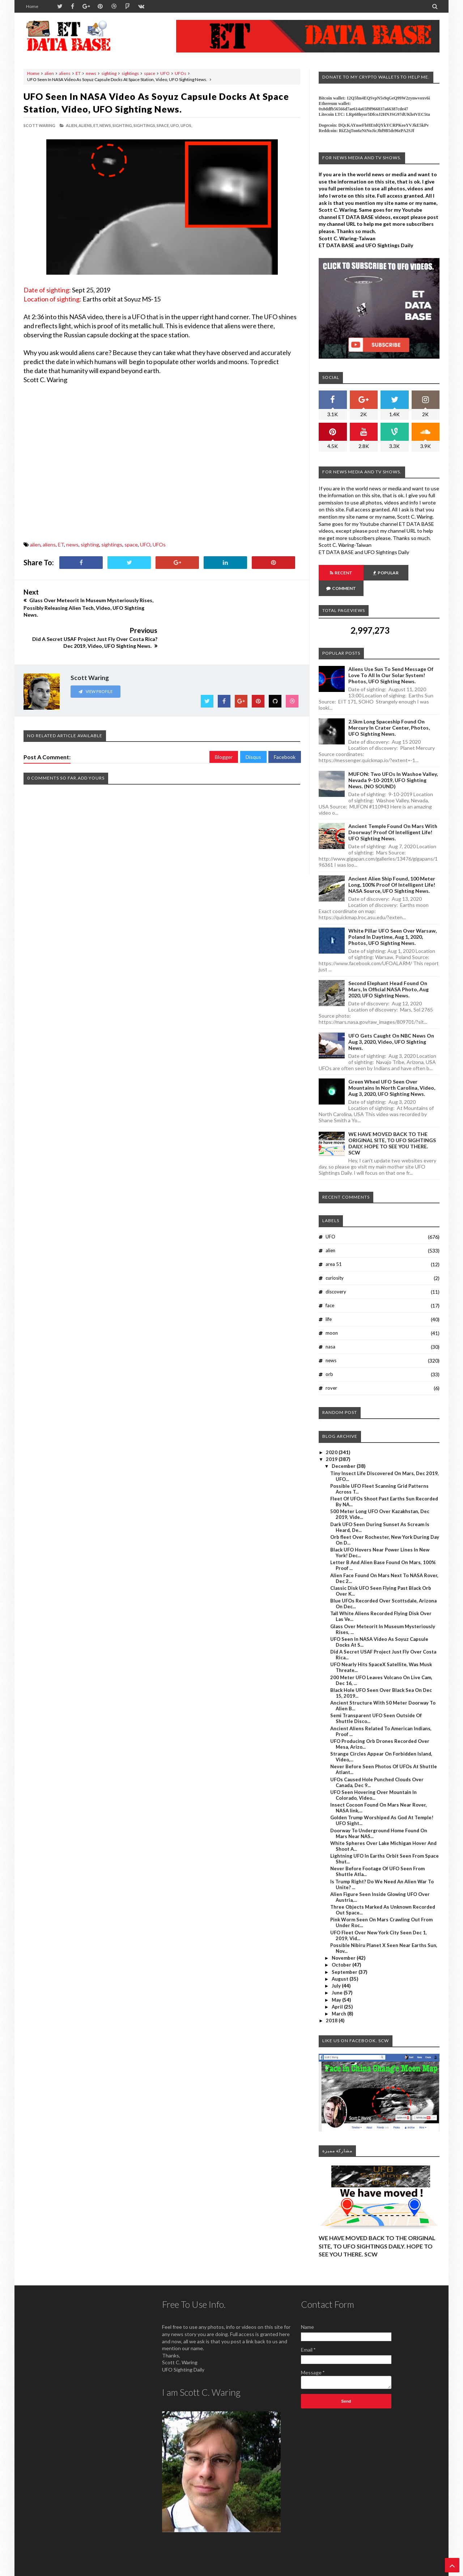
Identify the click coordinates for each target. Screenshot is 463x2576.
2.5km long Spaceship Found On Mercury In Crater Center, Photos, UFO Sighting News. (389, 712)
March (339, 1998)
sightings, (144, 125)
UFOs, (186, 125)
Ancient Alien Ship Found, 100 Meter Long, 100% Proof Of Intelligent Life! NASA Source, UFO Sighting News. (391, 869)
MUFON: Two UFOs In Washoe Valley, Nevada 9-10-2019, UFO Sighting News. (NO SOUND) (393, 764)
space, (163, 125)
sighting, (122, 125)
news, (105, 125)
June (338, 1977)
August (340, 1963)
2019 (332, 1444)
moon (332, 1317)
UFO (165, 73)
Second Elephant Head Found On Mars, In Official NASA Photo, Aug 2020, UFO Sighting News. (388, 973)
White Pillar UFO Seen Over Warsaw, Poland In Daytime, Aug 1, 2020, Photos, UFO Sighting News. (392, 921)
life (329, 1303)
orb (329, 1358)
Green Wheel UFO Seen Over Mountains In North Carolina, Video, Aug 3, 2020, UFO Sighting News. (391, 1072)
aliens (65, 73)
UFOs (180, 73)
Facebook (285, 726)
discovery (336, 1276)
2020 (332, 1437)
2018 (332, 2005)
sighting (108, 73)
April (338, 1991)
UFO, (175, 125)
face (330, 1290)
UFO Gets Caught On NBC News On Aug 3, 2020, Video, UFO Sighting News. (391, 1026)
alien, (72, 125)
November (344, 1942)
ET (78, 73)
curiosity (335, 1262)
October (342, 1949)
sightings (130, 73)
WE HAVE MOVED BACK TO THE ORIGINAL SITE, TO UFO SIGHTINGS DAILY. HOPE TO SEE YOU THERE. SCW (392, 1127)
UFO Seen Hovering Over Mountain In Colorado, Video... (373, 1779)
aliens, (85, 125)
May (337, 1984)
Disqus (253, 726)
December (344, 1450)
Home (32, 6)
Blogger (224, 726)
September (345, 1956)
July (337, 1970)
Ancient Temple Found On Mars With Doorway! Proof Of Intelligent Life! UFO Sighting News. (392, 816)
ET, (96, 125)
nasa (330, 1331)
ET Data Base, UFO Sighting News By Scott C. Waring (73, 2569)
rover (331, 1372)
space (149, 73)
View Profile (95, 660)
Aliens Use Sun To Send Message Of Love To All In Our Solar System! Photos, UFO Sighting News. (390, 659)
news (91, 73)
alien (49, 73)
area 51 (334, 1248)
